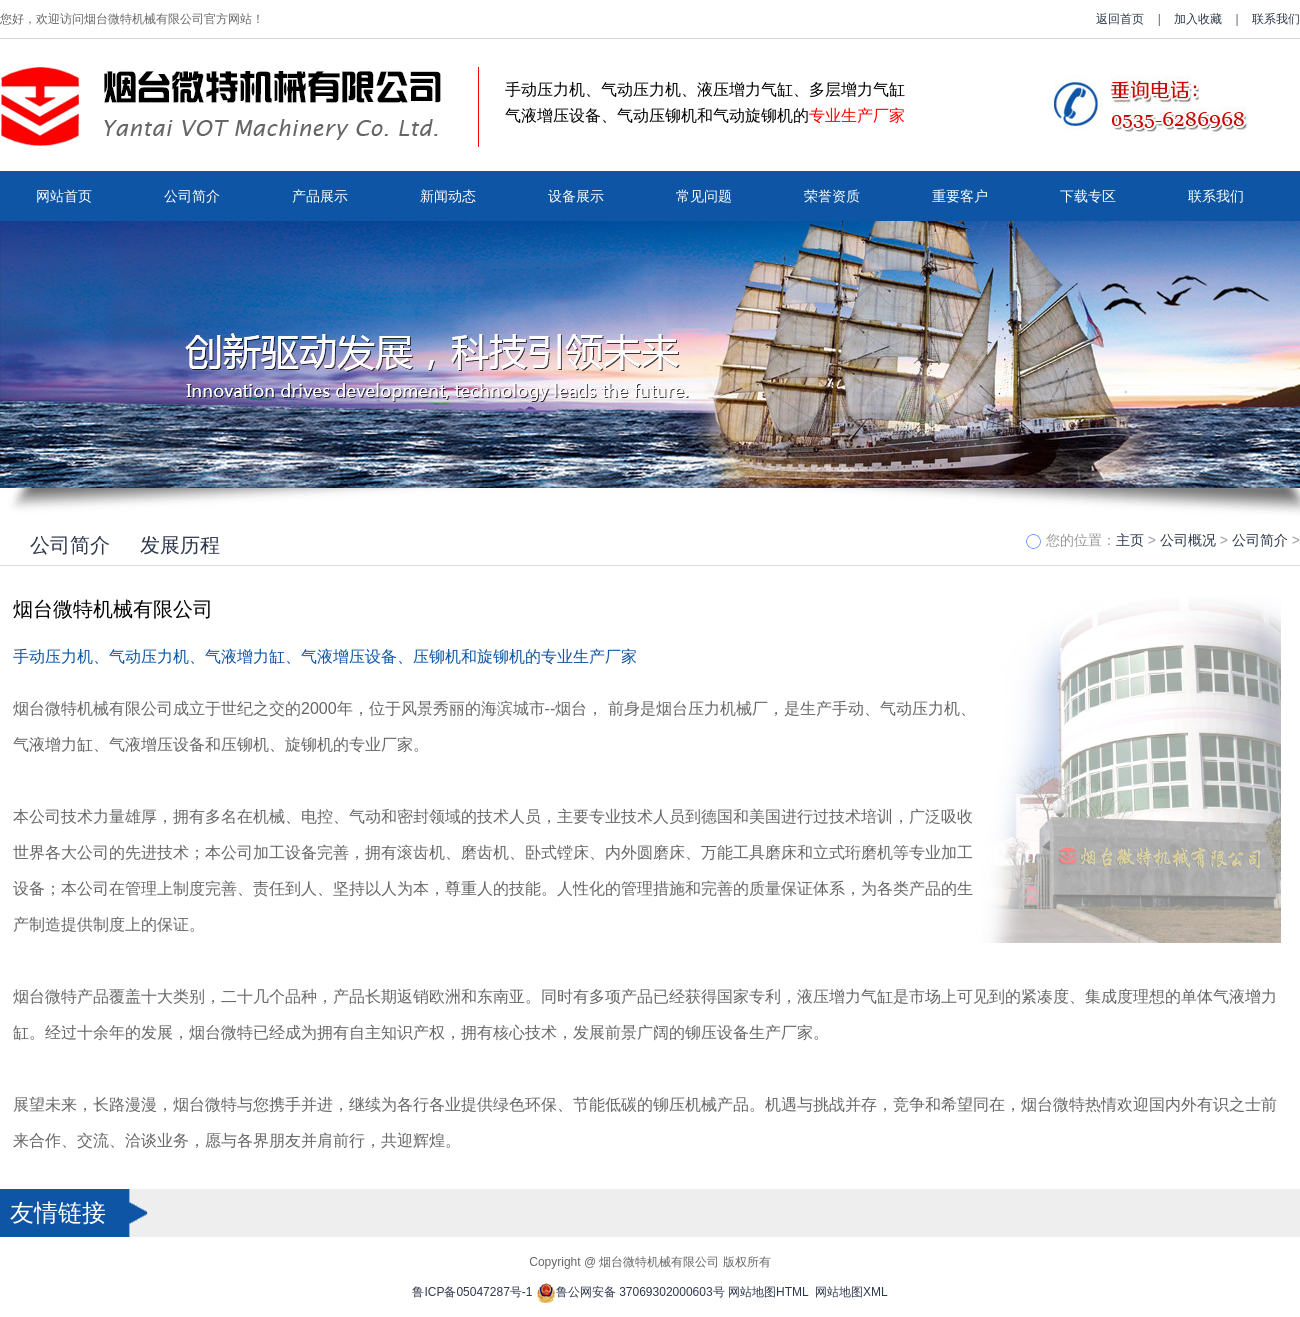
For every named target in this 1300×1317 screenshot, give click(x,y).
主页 (1130, 540)
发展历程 (180, 545)
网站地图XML (851, 1292)
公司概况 (1188, 540)
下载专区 (1088, 196)
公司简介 (192, 196)
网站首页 (64, 196)
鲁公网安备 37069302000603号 (630, 1292)
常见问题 (704, 196)
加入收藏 (1198, 19)
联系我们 (1276, 19)
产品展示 (320, 196)
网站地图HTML (768, 1292)
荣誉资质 (832, 196)
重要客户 (960, 196)
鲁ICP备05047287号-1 (472, 1292)
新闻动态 (448, 196)
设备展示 (576, 196)
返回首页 (1120, 19)
